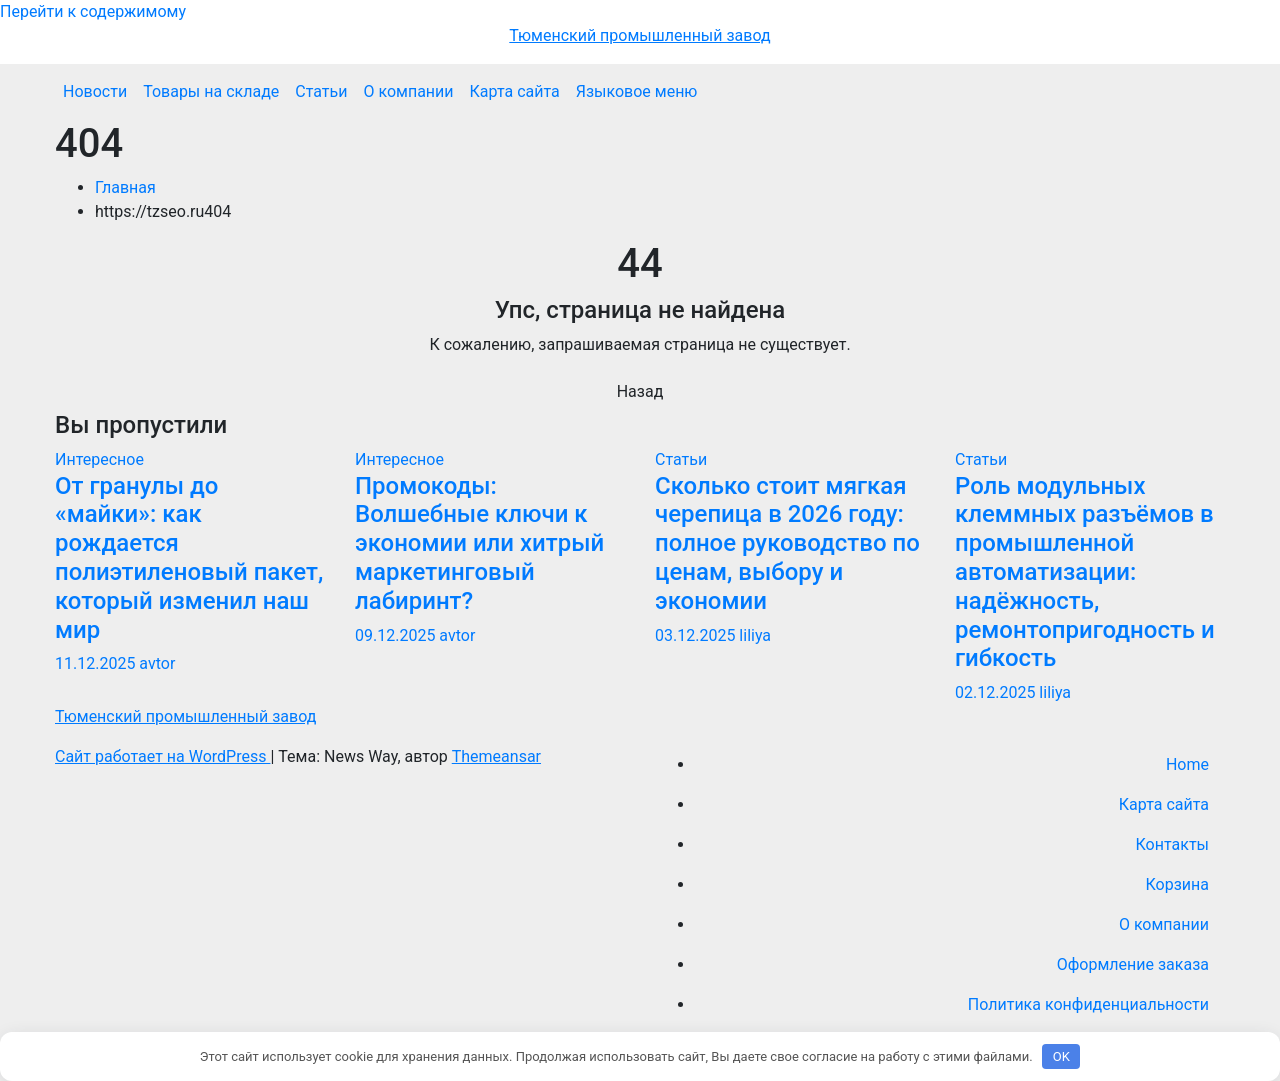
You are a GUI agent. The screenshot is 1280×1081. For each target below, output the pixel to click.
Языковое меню (637, 91)
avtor (157, 663)
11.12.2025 (97, 663)
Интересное (99, 459)
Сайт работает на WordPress (162, 756)
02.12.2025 (997, 692)
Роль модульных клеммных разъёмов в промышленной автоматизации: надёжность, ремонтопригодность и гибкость (1085, 572)
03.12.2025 (697, 635)
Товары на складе (211, 91)
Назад (640, 391)
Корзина (1177, 884)
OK (1061, 1056)
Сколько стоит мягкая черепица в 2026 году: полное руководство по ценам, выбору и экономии (787, 543)
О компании (408, 91)
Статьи (321, 91)
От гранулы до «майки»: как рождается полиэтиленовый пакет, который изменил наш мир (189, 558)
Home (1187, 764)
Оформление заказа (1133, 964)
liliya (755, 635)
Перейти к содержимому (93, 11)
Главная (125, 187)
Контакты (1172, 844)
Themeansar (496, 756)
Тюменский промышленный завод (639, 35)
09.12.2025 (397, 635)
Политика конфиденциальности (1088, 1004)
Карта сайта (515, 91)
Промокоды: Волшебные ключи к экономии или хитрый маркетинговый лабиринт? (479, 543)
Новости (95, 91)
